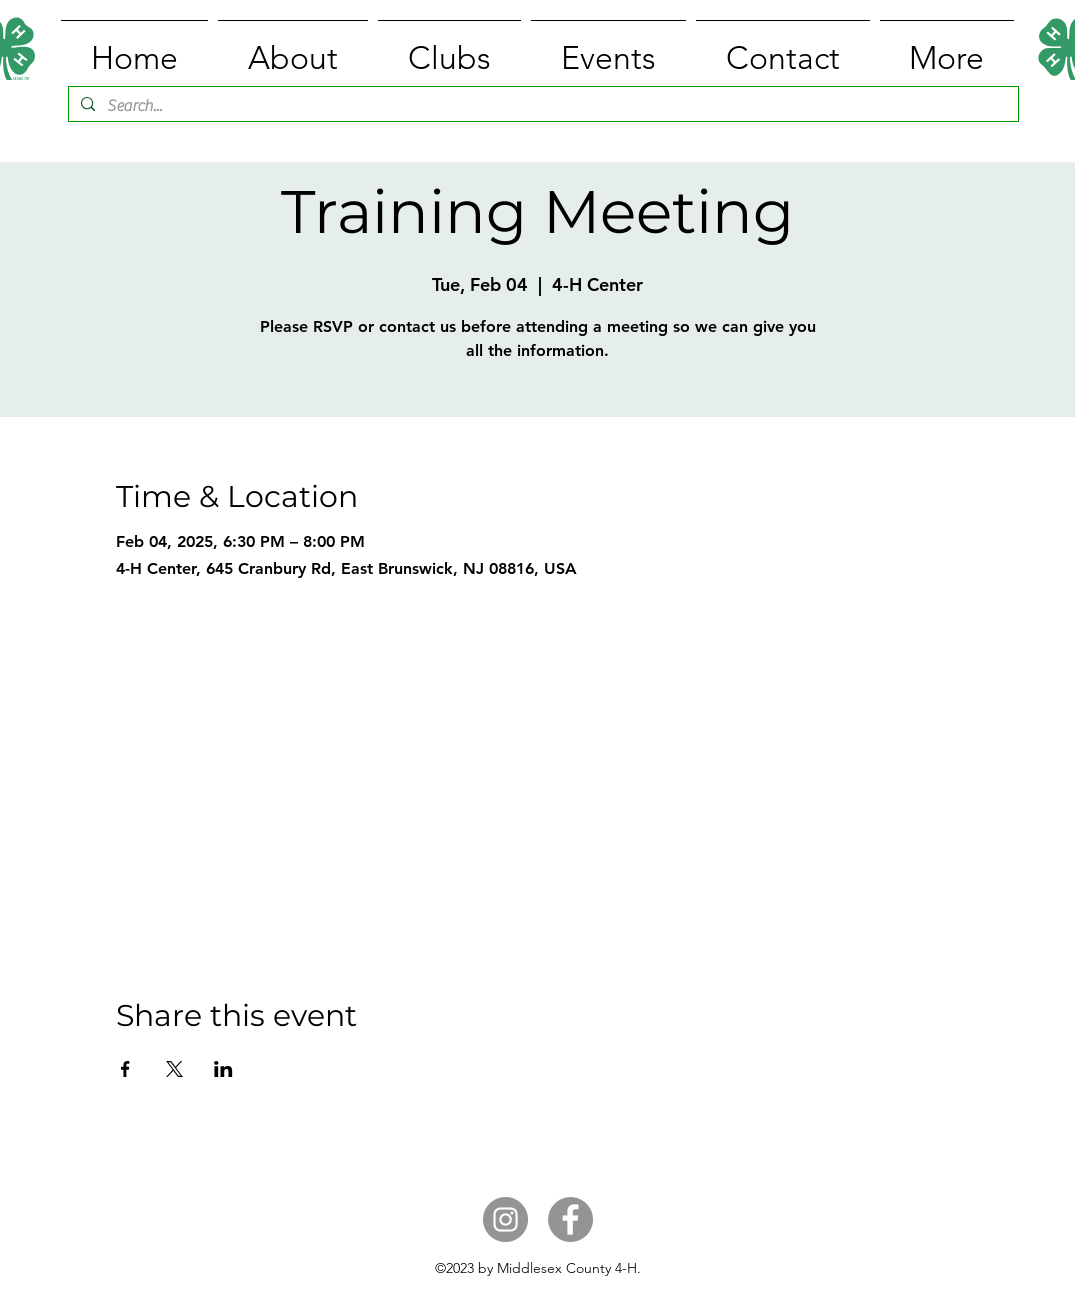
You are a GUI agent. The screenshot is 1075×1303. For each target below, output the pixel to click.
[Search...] (541, 106)
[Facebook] (570, 1219)
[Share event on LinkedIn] (223, 1069)
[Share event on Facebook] (125, 1069)
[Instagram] (505, 1219)
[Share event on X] (174, 1069)
